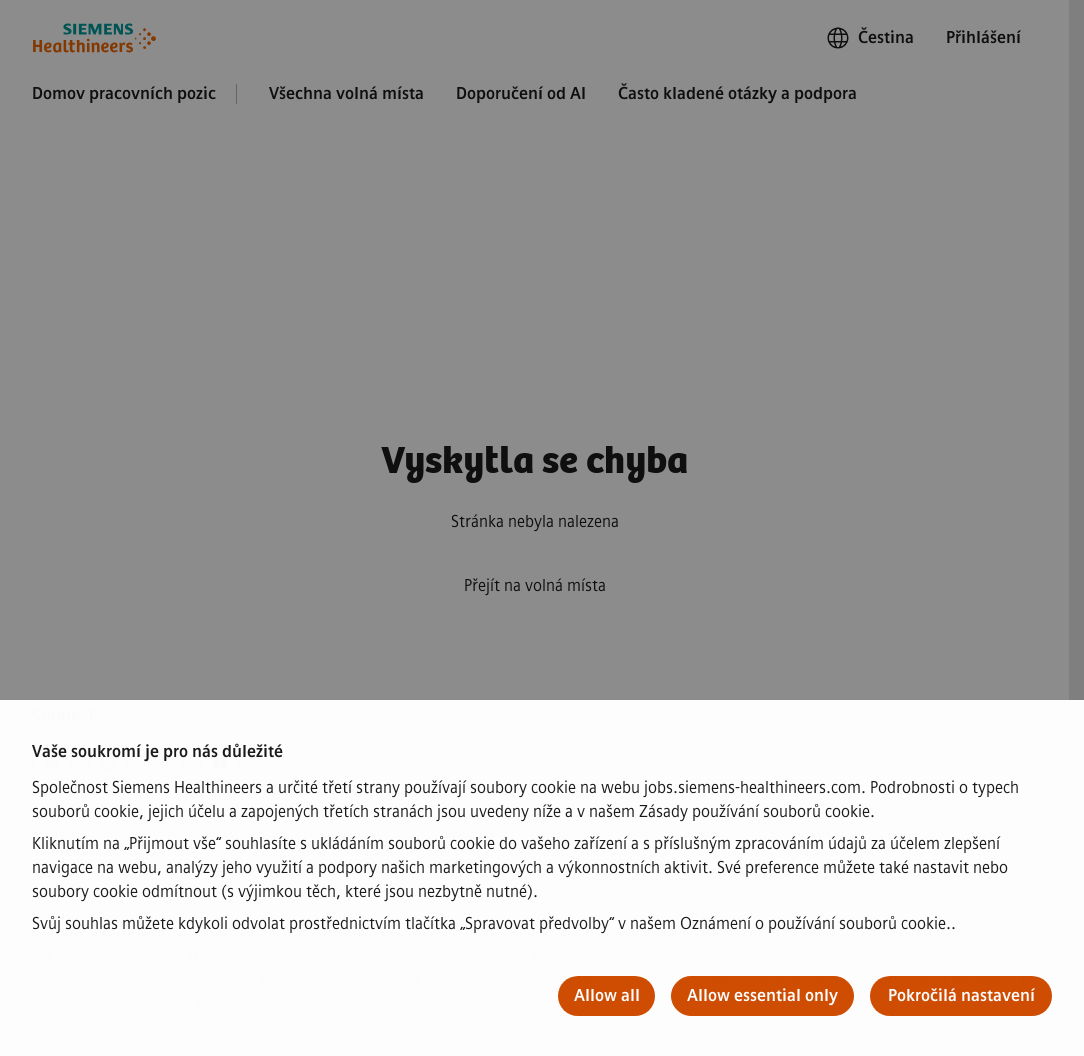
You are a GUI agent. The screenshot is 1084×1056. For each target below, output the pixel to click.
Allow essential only (762, 995)
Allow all (607, 995)
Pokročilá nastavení (961, 995)
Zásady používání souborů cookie (754, 811)
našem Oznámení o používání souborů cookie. (790, 923)
